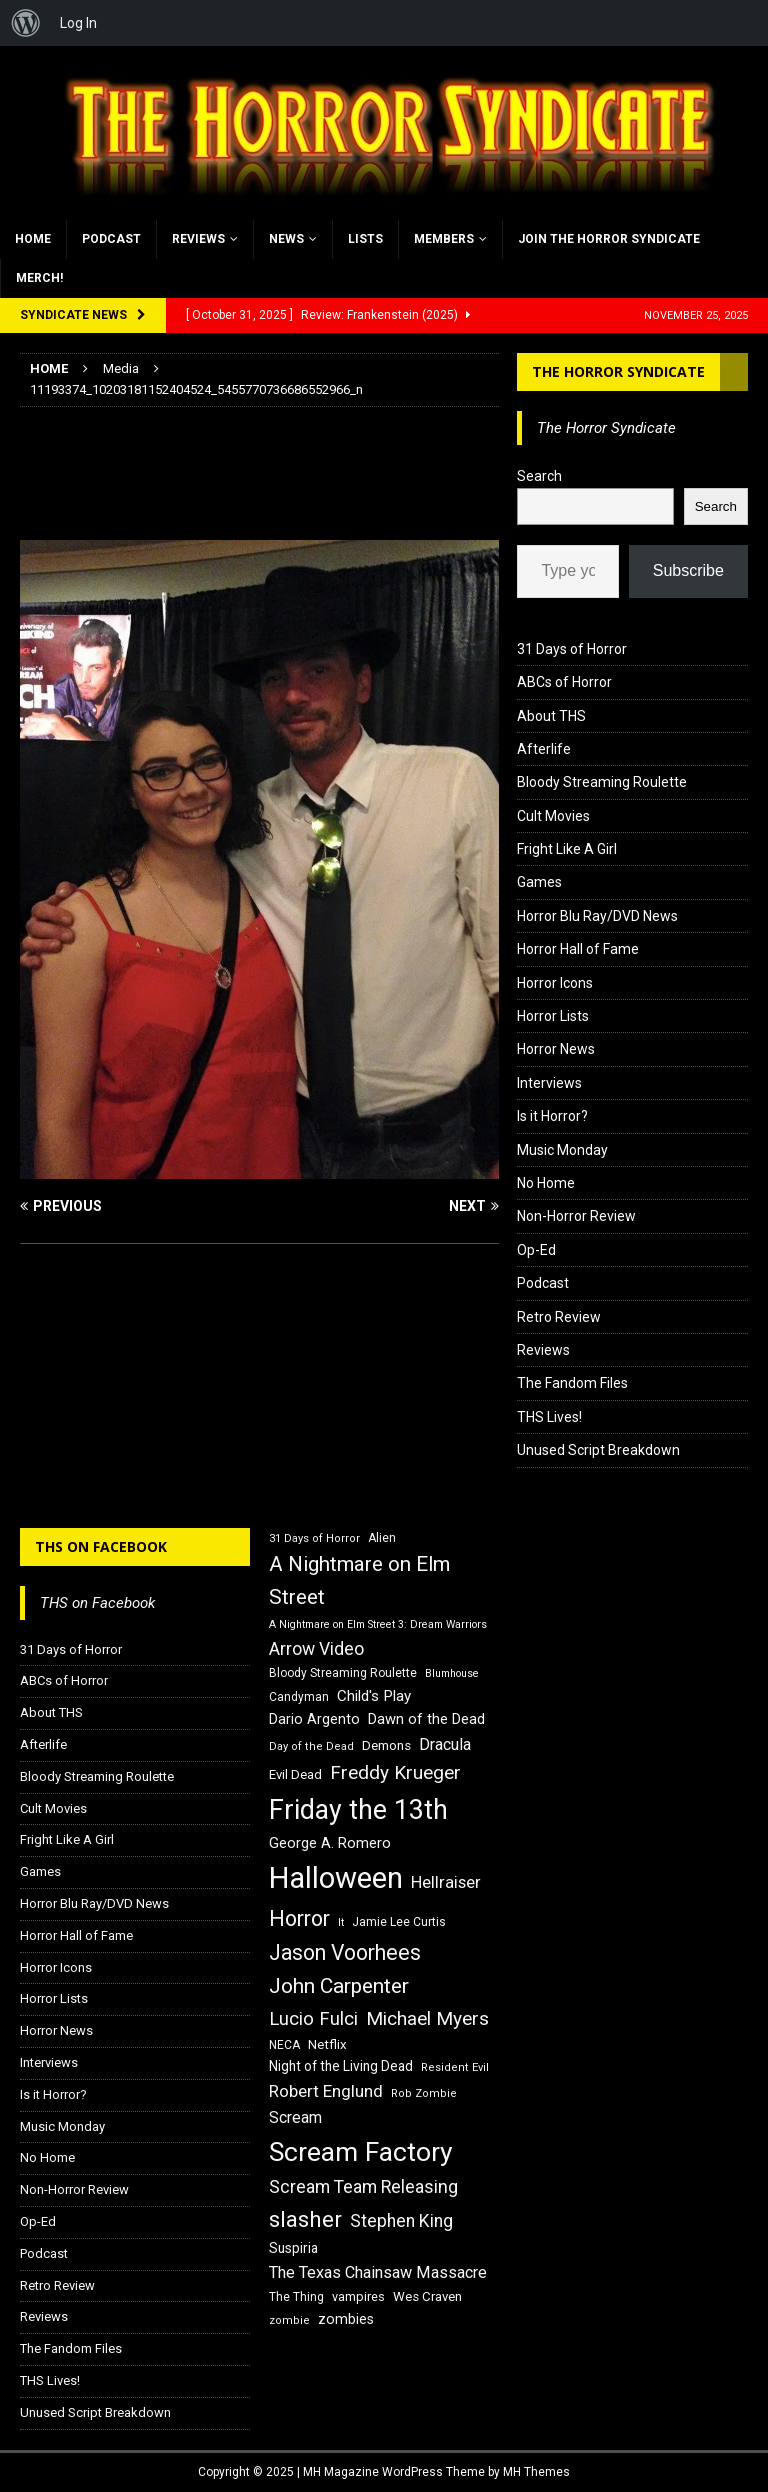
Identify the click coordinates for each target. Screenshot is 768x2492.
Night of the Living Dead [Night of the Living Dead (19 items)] (341, 2066)
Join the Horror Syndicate (609, 239)
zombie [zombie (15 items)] (289, 2320)
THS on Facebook (101, 1546)
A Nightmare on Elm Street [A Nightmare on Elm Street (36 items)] (359, 1580)
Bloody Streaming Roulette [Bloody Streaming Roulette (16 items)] (343, 1673)
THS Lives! (549, 1417)
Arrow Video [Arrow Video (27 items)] (316, 1649)
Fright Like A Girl (567, 849)
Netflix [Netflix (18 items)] (327, 2044)
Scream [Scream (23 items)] (295, 2117)
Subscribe (688, 570)
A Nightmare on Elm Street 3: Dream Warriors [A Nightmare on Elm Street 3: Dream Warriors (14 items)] (378, 1624)
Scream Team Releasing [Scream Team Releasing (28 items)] (363, 2186)
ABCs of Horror (564, 682)
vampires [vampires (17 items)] (358, 2296)
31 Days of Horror (572, 649)
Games (539, 882)
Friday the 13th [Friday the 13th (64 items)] (358, 1810)
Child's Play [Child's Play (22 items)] (374, 1696)
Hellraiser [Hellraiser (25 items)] (446, 1882)
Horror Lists (553, 1016)
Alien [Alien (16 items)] (382, 1538)
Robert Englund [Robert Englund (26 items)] (326, 2091)
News (286, 239)
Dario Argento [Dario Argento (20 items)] (314, 1719)
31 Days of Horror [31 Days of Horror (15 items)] (314, 1538)
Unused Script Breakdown (598, 1450)
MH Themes (536, 2472)
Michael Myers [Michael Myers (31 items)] (427, 2018)
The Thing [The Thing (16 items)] (296, 2297)
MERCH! (39, 278)
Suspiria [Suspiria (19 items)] (293, 2248)
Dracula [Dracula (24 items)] (445, 1744)
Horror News (556, 1049)
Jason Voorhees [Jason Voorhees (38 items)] (345, 1952)
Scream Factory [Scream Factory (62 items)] (361, 2151)
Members (444, 239)
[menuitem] (26, 23)
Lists (365, 239)
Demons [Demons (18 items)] (386, 1745)
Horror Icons (555, 983)
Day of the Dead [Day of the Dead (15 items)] (311, 1746)
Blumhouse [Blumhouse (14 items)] (452, 1673)
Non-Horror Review (576, 1216)
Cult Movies (553, 816)
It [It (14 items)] (341, 1922)
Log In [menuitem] (78, 23)
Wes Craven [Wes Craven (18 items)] (427, 2296)
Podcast (111, 239)
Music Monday (562, 1150)
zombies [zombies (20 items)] (346, 2319)
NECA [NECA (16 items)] (284, 2045)
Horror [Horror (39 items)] (299, 1918)
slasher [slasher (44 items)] (305, 2219)
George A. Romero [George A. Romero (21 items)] (330, 1843)
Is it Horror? (552, 1116)
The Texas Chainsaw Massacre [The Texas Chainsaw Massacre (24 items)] (378, 2272)
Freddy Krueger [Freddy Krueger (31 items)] (395, 1772)
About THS (551, 716)
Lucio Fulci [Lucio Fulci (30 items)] (313, 2019)
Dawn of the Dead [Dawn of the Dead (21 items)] (426, 1719)
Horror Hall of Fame (578, 949)
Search (539, 476)
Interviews (549, 1083)
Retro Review (559, 1317)
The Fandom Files (572, 1383)
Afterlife (544, 749)
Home (33, 239)
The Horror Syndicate (618, 371)
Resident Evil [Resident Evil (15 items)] (455, 2067)
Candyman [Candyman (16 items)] (299, 1697)
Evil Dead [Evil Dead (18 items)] (295, 1774)
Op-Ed (536, 1250)
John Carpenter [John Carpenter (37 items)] (339, 1986)
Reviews (198, 239)
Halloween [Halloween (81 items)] (336, 1878)
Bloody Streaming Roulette (602, 782)
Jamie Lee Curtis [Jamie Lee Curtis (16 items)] (399, 1922)
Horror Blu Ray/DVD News (597, 916)
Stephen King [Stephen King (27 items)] (401, 2221)
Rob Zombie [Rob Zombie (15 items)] (424, 2093)
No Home (546, 1183)
